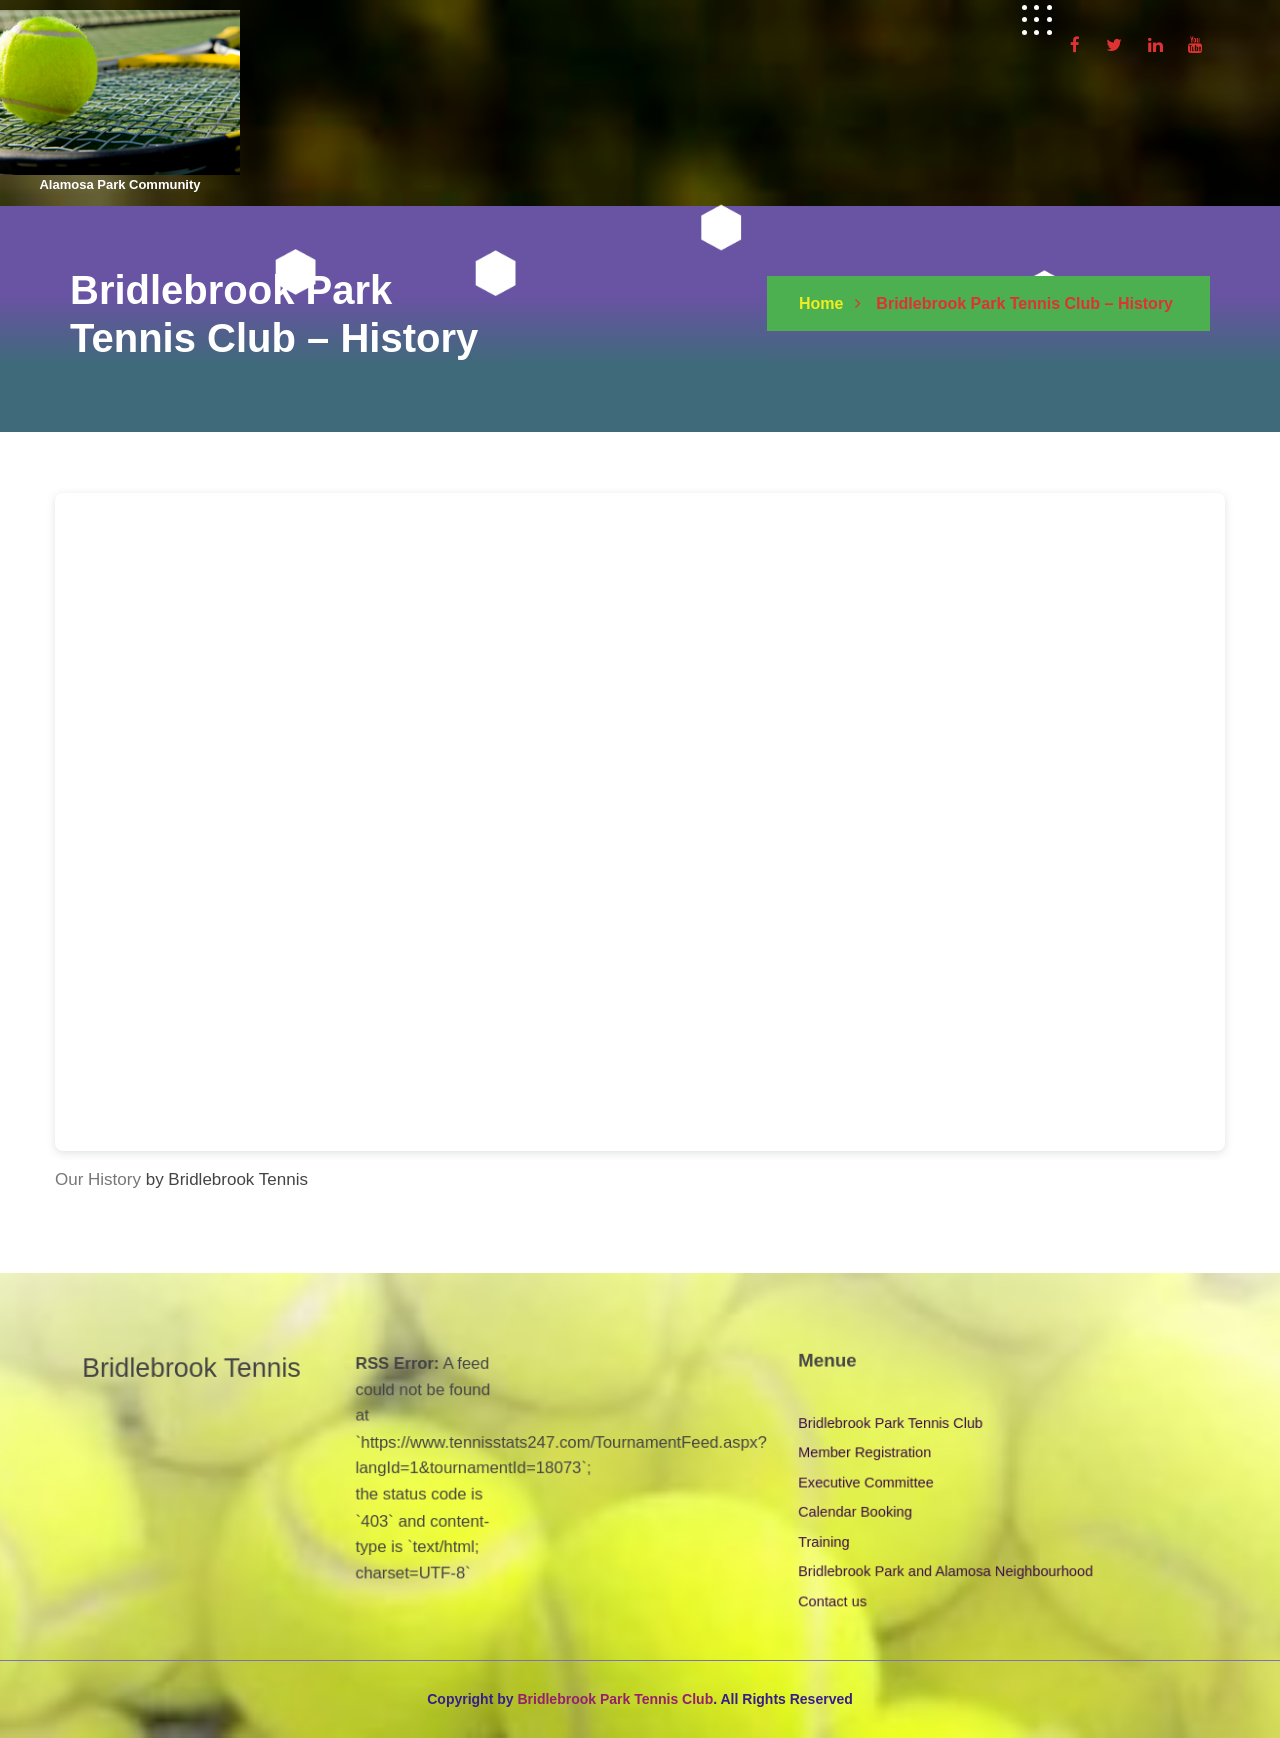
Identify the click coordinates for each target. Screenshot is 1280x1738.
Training (825, 1540)
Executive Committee (867, 1481)
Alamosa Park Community (119, 184)
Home (821, 303)
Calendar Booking (856, 1510)
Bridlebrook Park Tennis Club (891, 1422)
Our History (98, 1179)
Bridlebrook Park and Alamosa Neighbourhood (945, 1569)
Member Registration (865, 1452)
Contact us (834, 1598)
